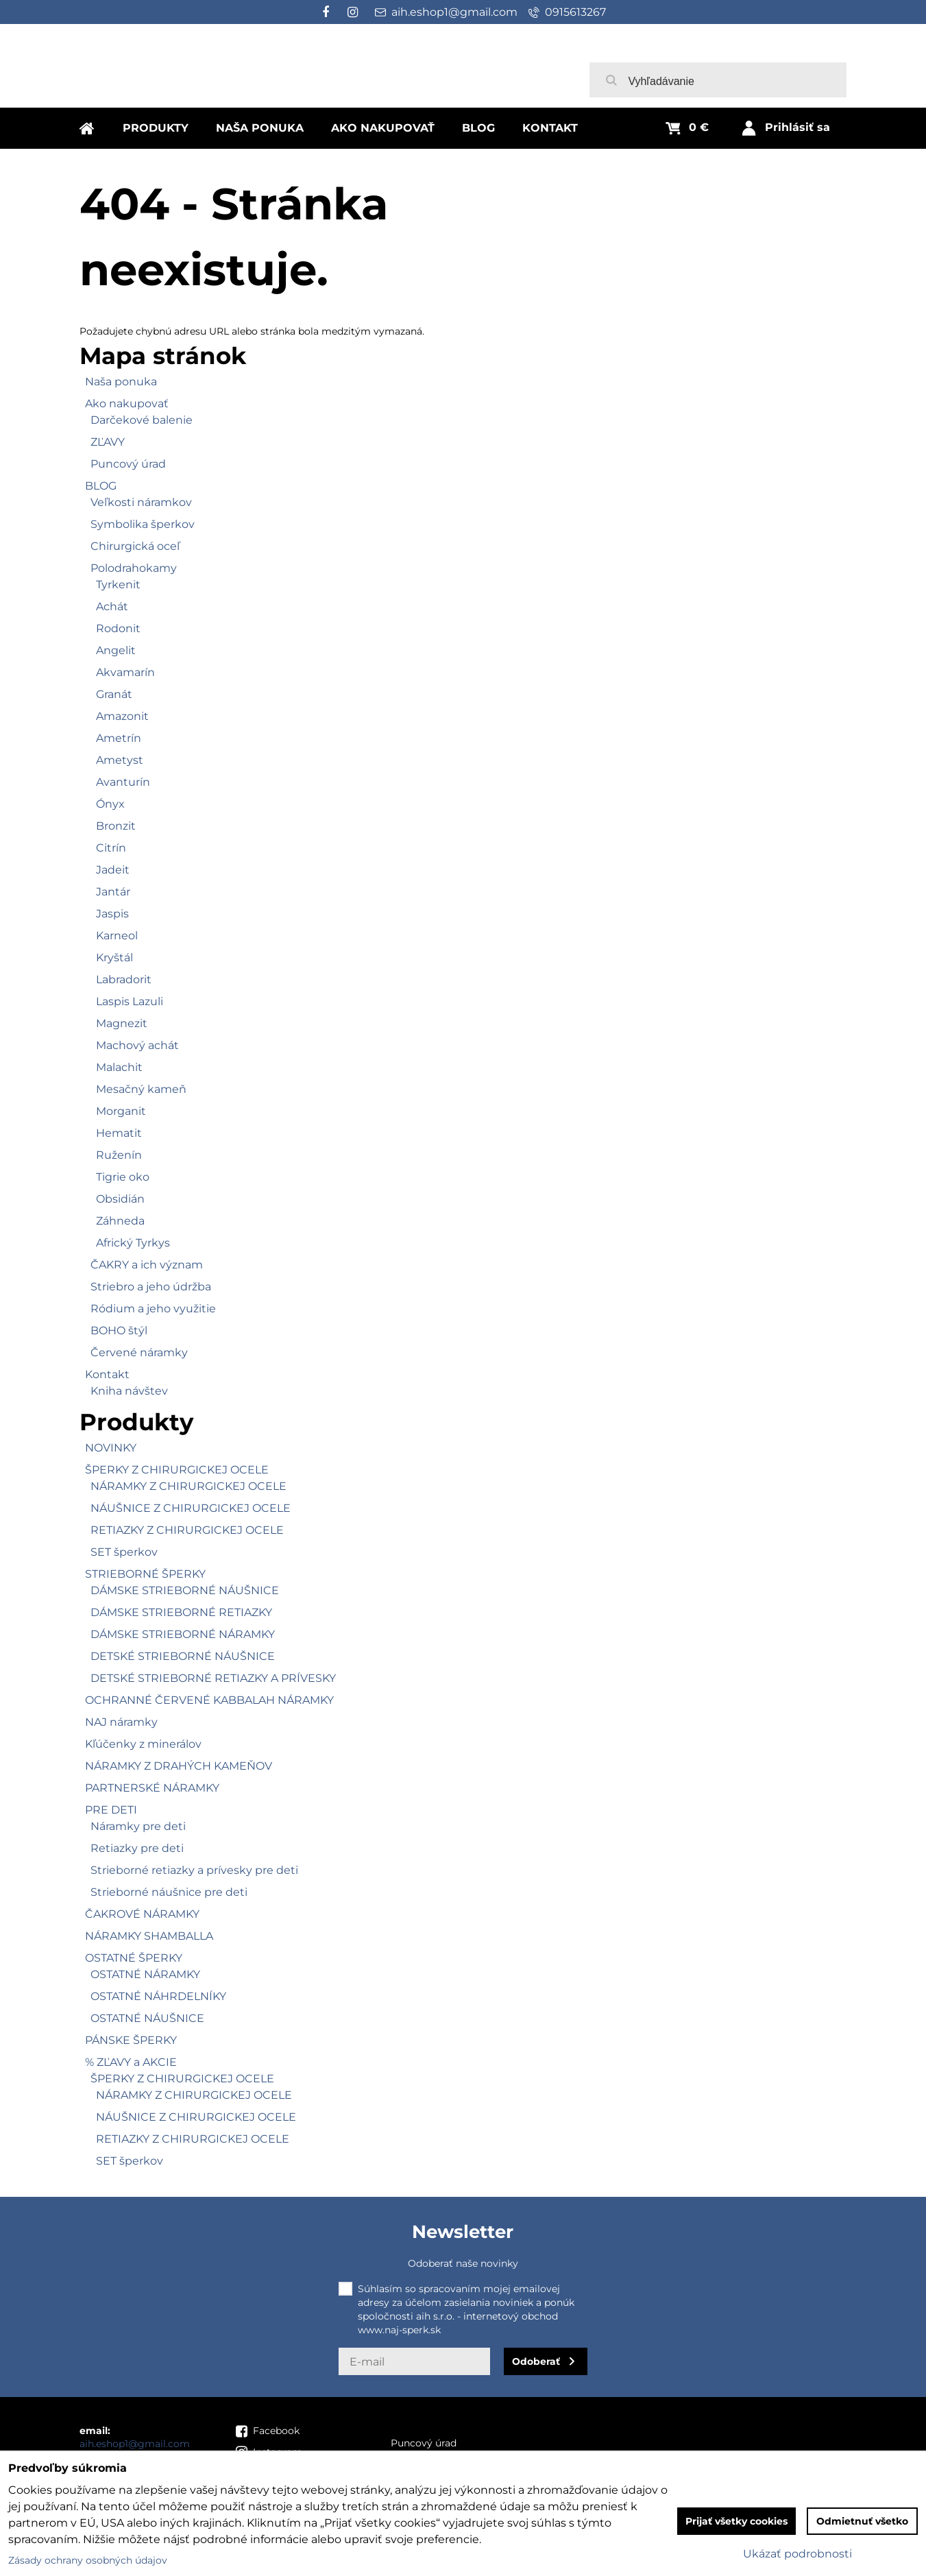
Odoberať (536, 2361)
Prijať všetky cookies (736, 2521)
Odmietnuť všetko (862, 2521)
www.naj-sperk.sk (399, 2330)
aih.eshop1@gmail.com (135, 2443)
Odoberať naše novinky (463, 2263)
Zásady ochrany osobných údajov (87, 2560)
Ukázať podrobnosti (797, 2553)
